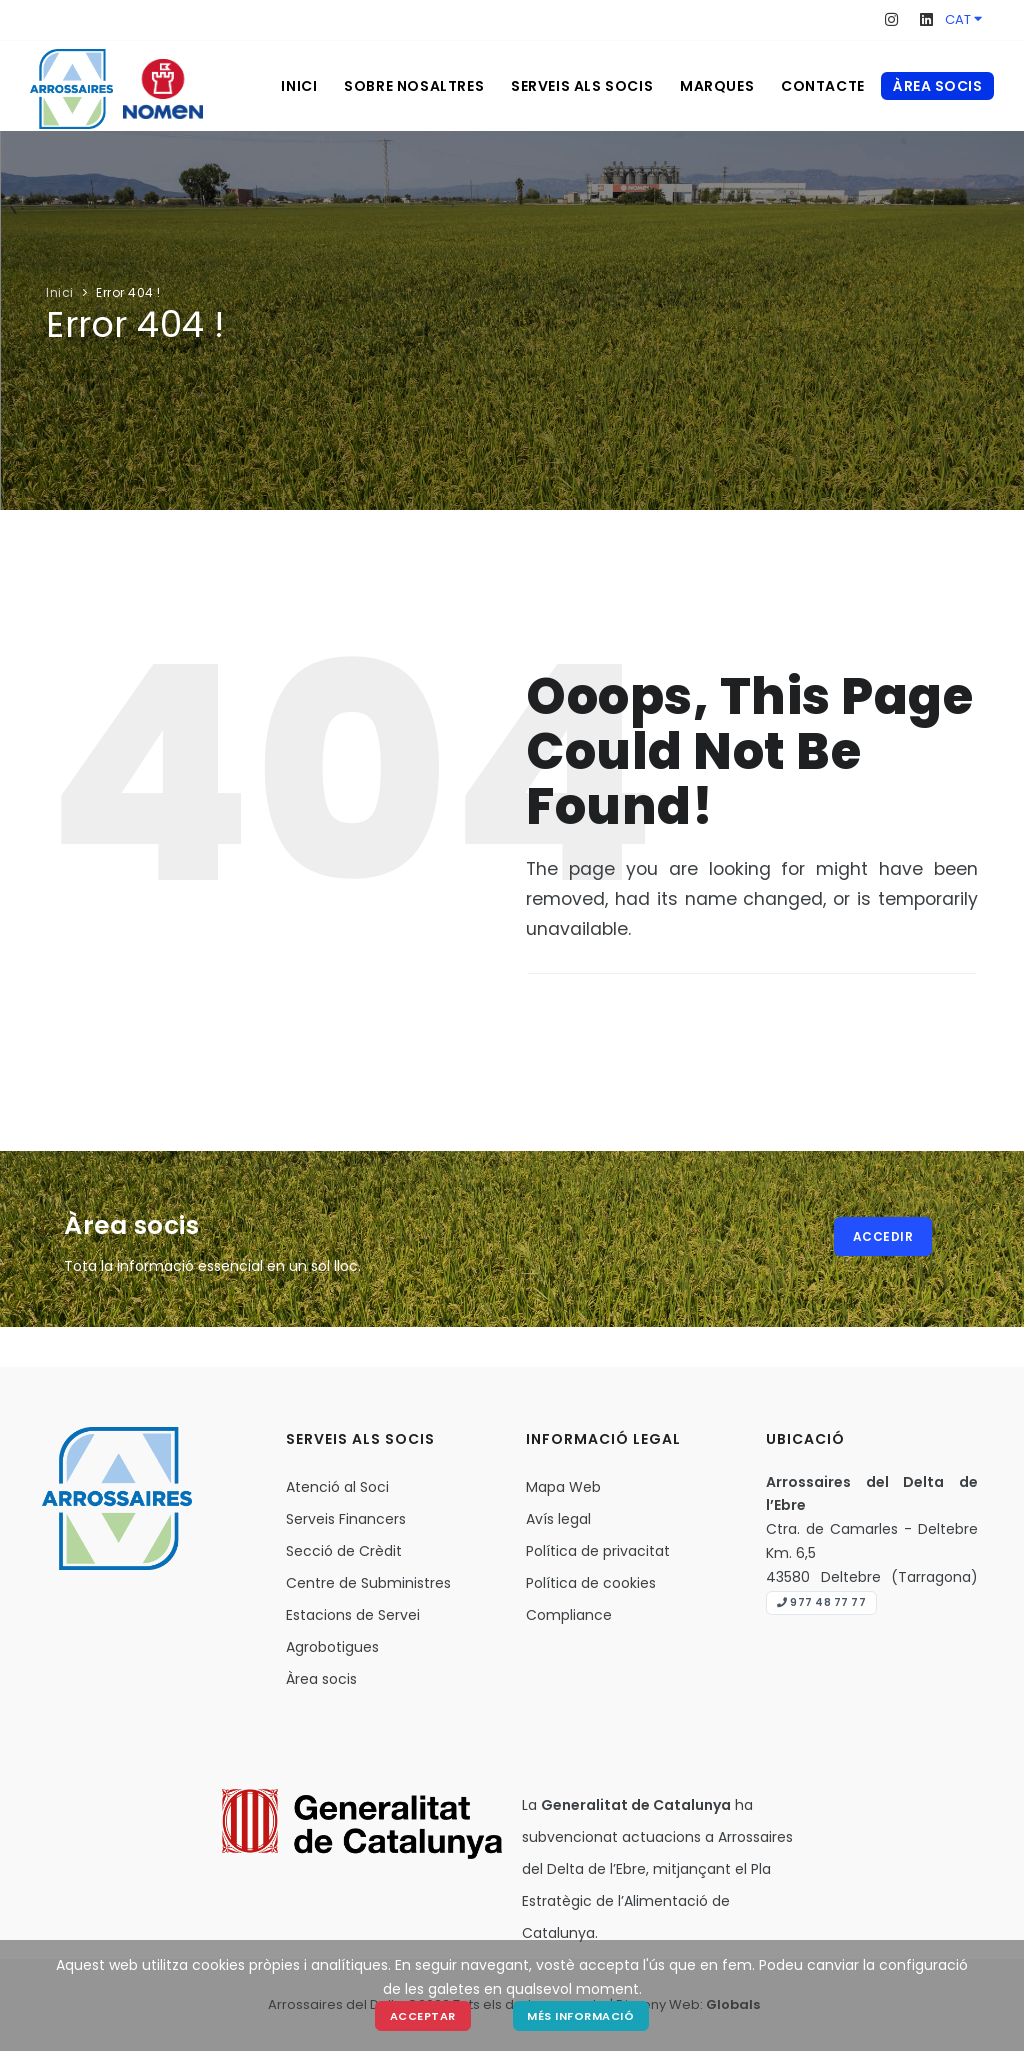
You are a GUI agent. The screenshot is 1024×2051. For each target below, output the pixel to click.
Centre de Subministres (368, 1583)
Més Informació (581, 2016)
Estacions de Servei (353, 1615)
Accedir (883, 1236)
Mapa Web (563, 1487)
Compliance (569, 1615)
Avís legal (558, 1519)
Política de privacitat (598, 1551)
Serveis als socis (574, 86)
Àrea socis (937, 86)
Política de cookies (591, 1583)
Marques (712, 86)
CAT (963, 19)
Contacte (821, 86)
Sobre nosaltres (403, 86)
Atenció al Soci (337, 1487)
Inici (285, 86)
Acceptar (423, 2016)
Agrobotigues (332, 1647)
